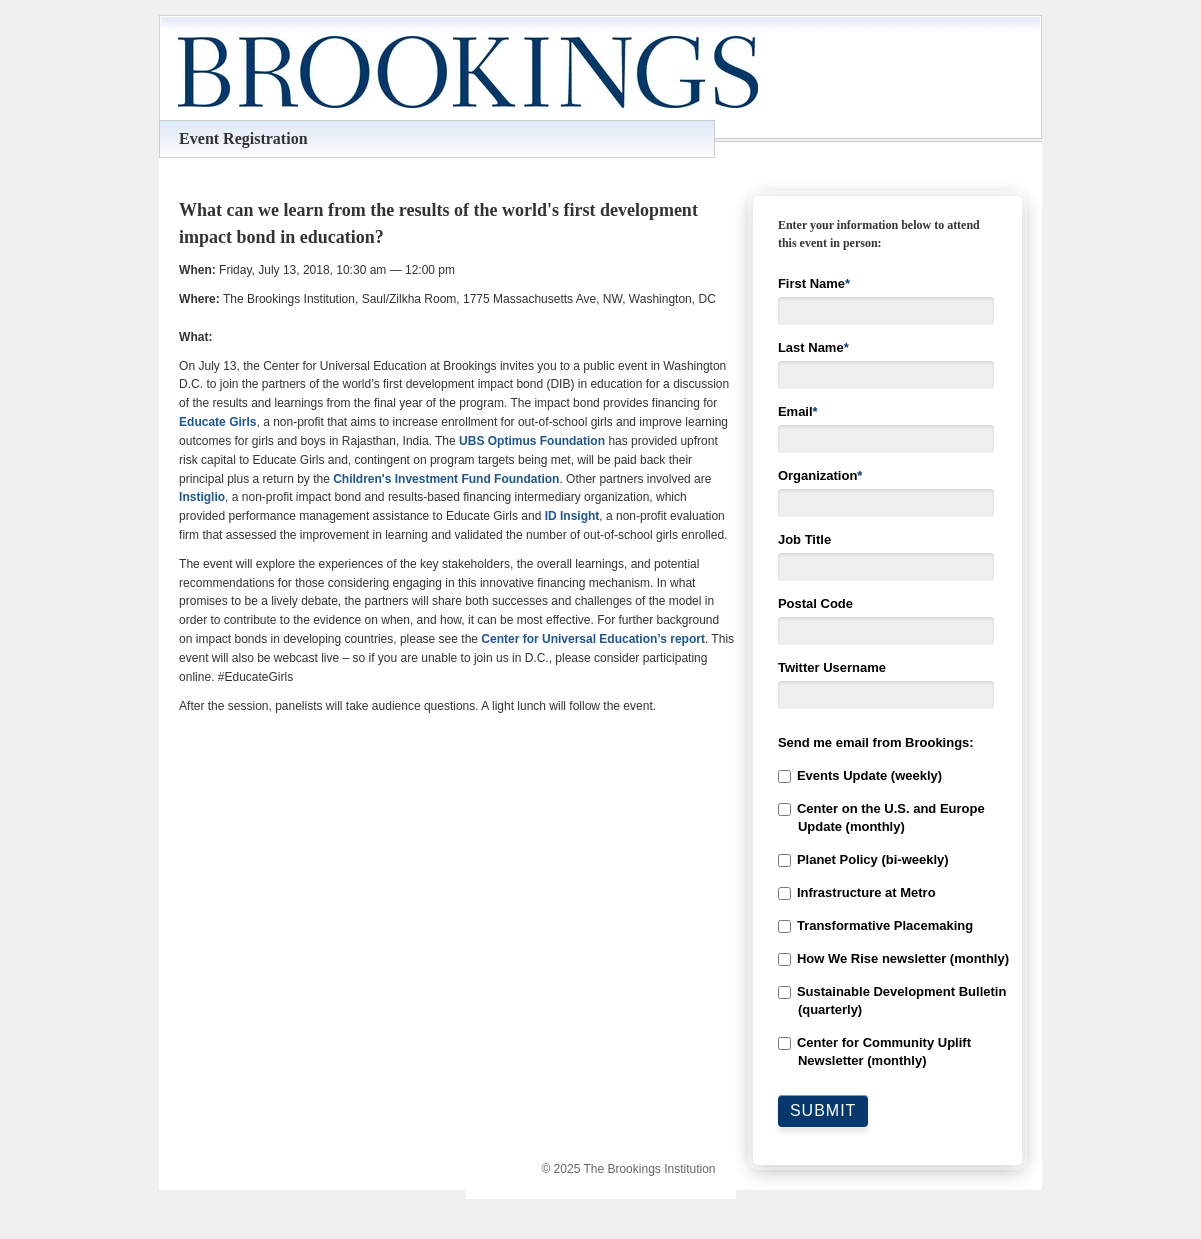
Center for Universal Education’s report (593, 639)
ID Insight (572, 516)
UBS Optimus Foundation (532, 441)
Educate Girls (217, 422)
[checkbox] (887, 918)
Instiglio (202, 497)
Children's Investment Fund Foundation (446, 479)
